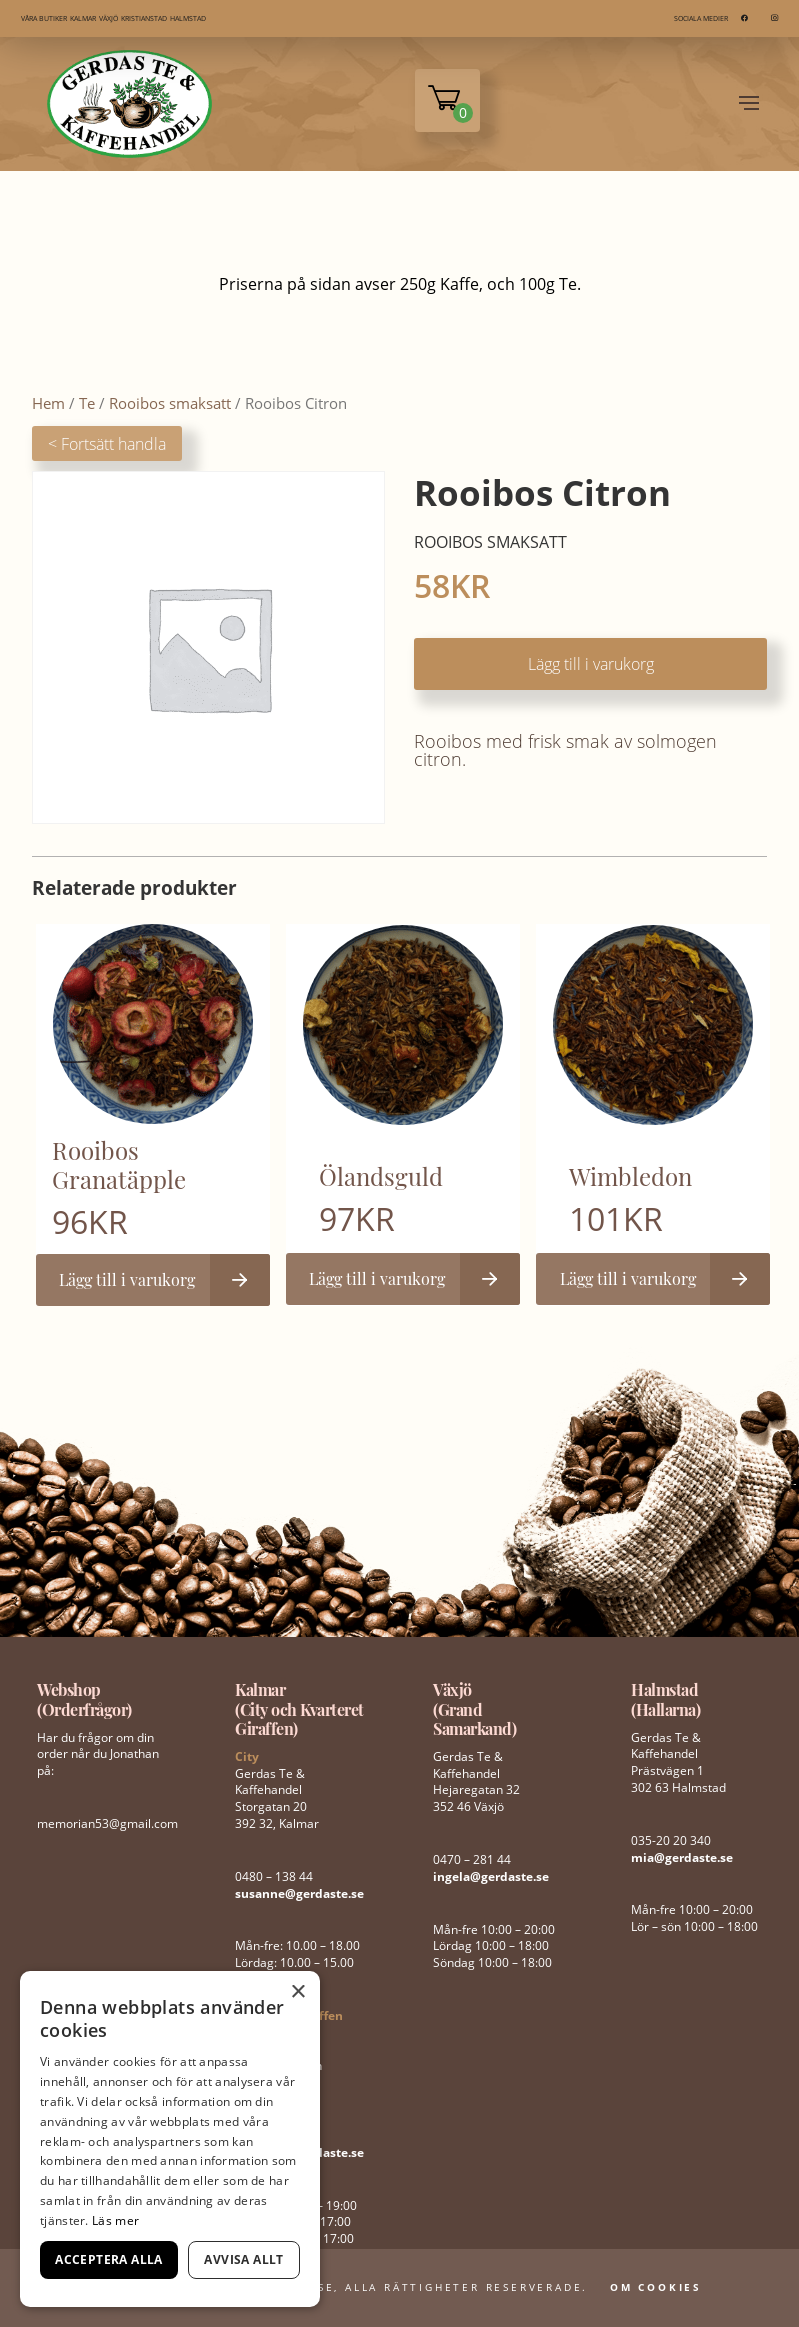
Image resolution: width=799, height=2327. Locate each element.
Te (87, 403)
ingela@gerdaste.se (491, 1876)
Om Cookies (656, 2287)
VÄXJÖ (108, 18)
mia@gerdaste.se (682, 1857)
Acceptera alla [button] (109, 2259)
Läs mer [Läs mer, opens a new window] (115, 2220)
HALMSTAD (188, 18)
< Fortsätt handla (107, 444)
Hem (48, 403)
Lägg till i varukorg (591, 664)
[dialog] (170, 2139)
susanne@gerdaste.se (299, 1893)
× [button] (297, 1992)
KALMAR (83, 18)
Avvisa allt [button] (243, 2259)
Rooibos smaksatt (170, 403)
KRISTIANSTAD (144, 18)
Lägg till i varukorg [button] (127, 1279)
